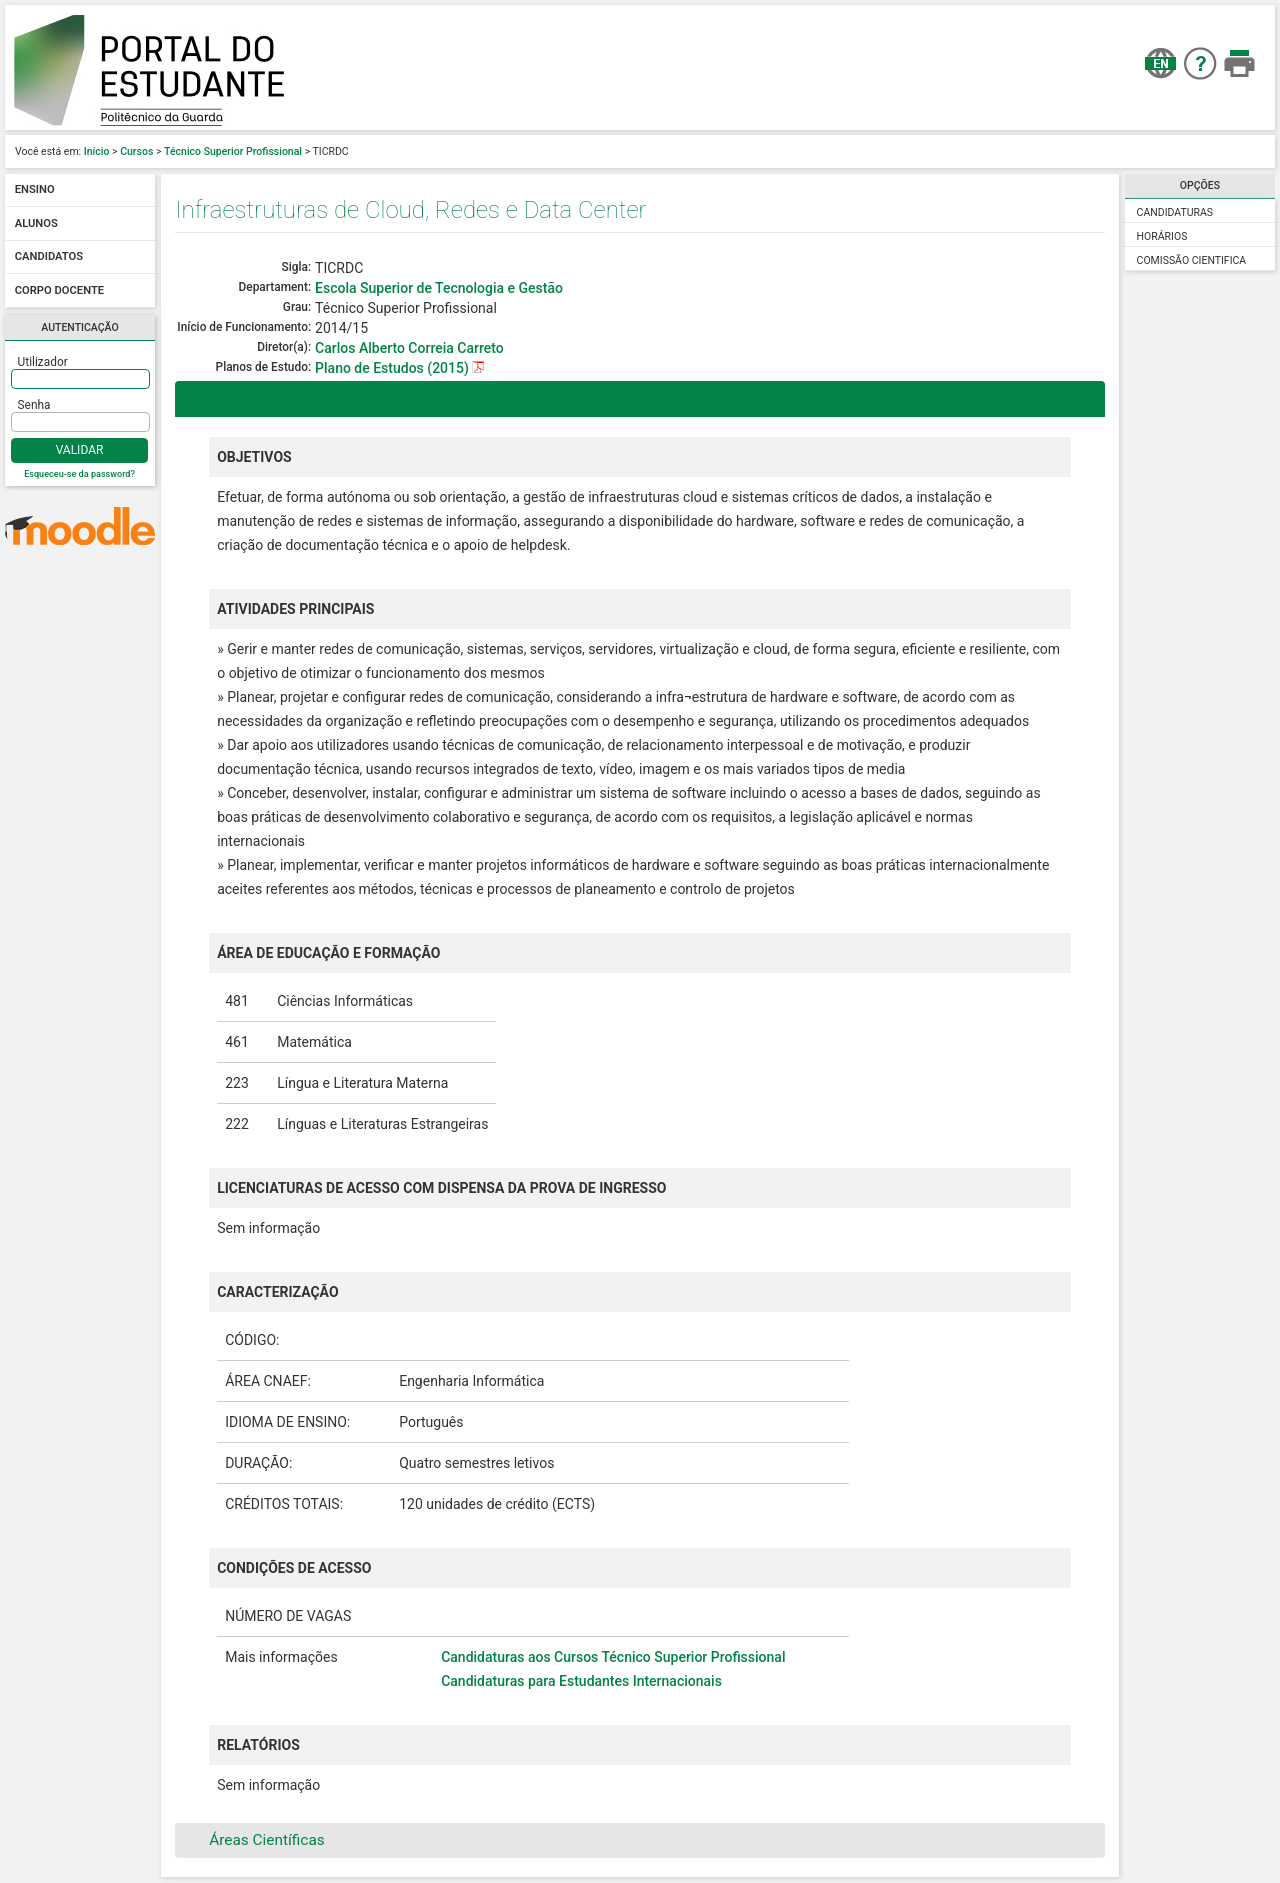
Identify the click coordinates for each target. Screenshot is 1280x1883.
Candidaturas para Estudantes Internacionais (581, 1681)
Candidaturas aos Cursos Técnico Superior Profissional (613, 1657)
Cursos (136, 151)
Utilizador (43, 362)
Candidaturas (1175, 212)
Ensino (35, 190)
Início (97, 151)
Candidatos (49, 257)
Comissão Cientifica (1192, 260)
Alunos (36, 223)
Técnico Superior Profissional (233, 151)
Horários (1162, 236)
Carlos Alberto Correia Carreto (409, 348)
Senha (34, 405)
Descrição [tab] (230, 399)
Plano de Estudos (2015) (393, 368)
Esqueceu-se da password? (79, 474)
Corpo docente (59, 290)
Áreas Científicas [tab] (254, 1840)
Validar (80, 450)
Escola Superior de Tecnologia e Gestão (439, 288)
